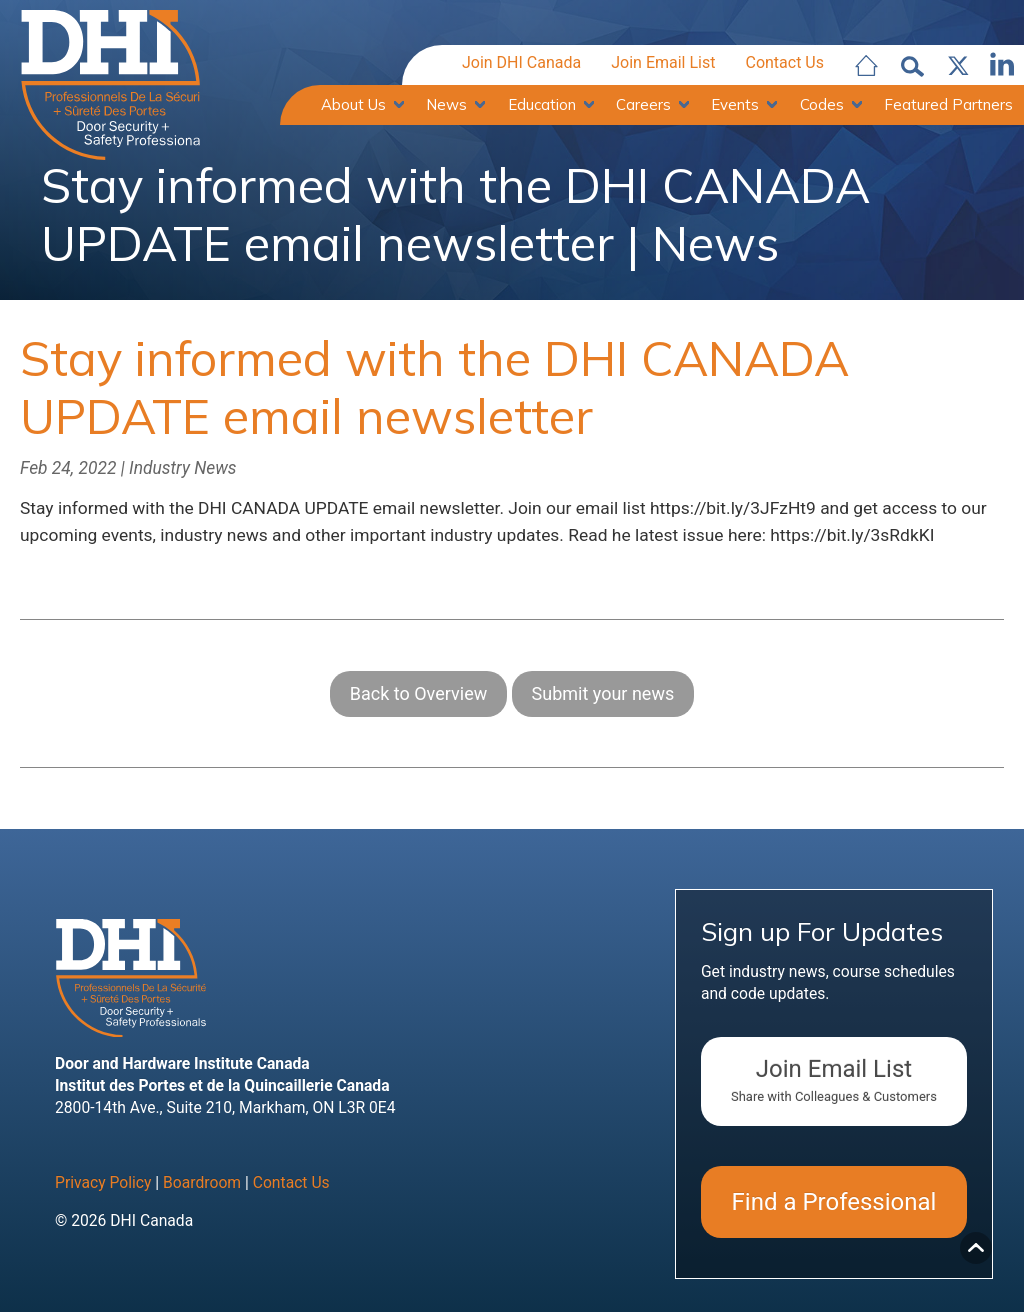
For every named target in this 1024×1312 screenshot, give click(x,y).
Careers (643, 104)
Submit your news (603, 696)
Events (735, 104)
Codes (822, 104)
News (446, 104)
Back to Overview (418, 696)
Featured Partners (948, 104)
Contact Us (784, 63)
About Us (353, 104)
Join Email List (663, 63)
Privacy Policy (103, 1185)
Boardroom (202, 1185)
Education (542, 104)
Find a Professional (834, 1205)
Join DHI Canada (521, 63)
